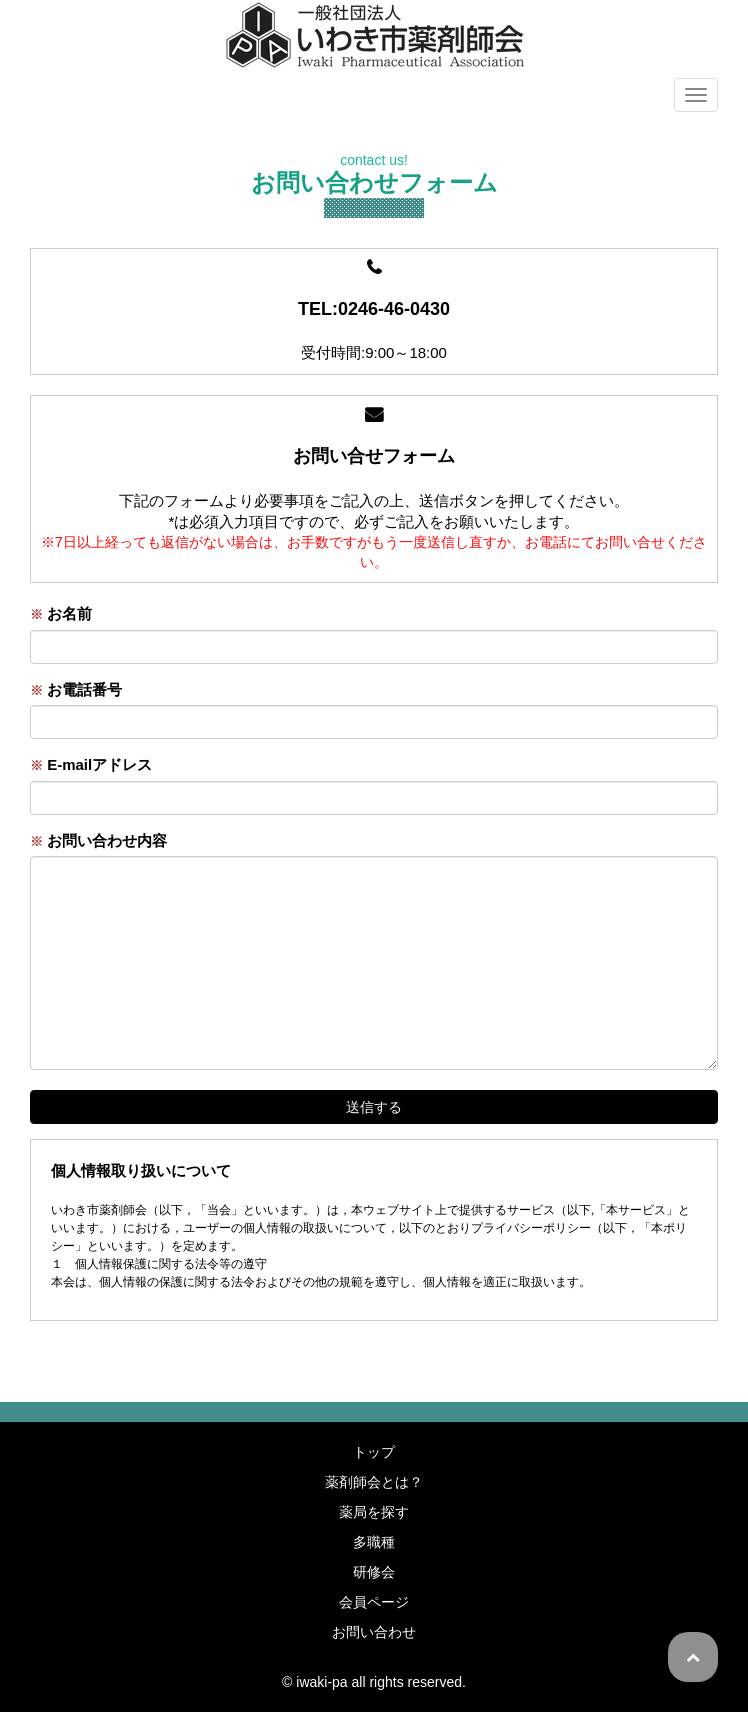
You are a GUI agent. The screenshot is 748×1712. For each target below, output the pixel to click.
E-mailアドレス (91, 764)
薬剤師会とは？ (374, 1482)
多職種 (374, 1542)
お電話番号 (76, 689)
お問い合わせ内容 (98, 840)
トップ (374, 1452)
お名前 (61, 613)
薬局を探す (374, 1512)
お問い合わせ (374, 1632)
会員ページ (374, 1602)
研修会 (374, 1572)
